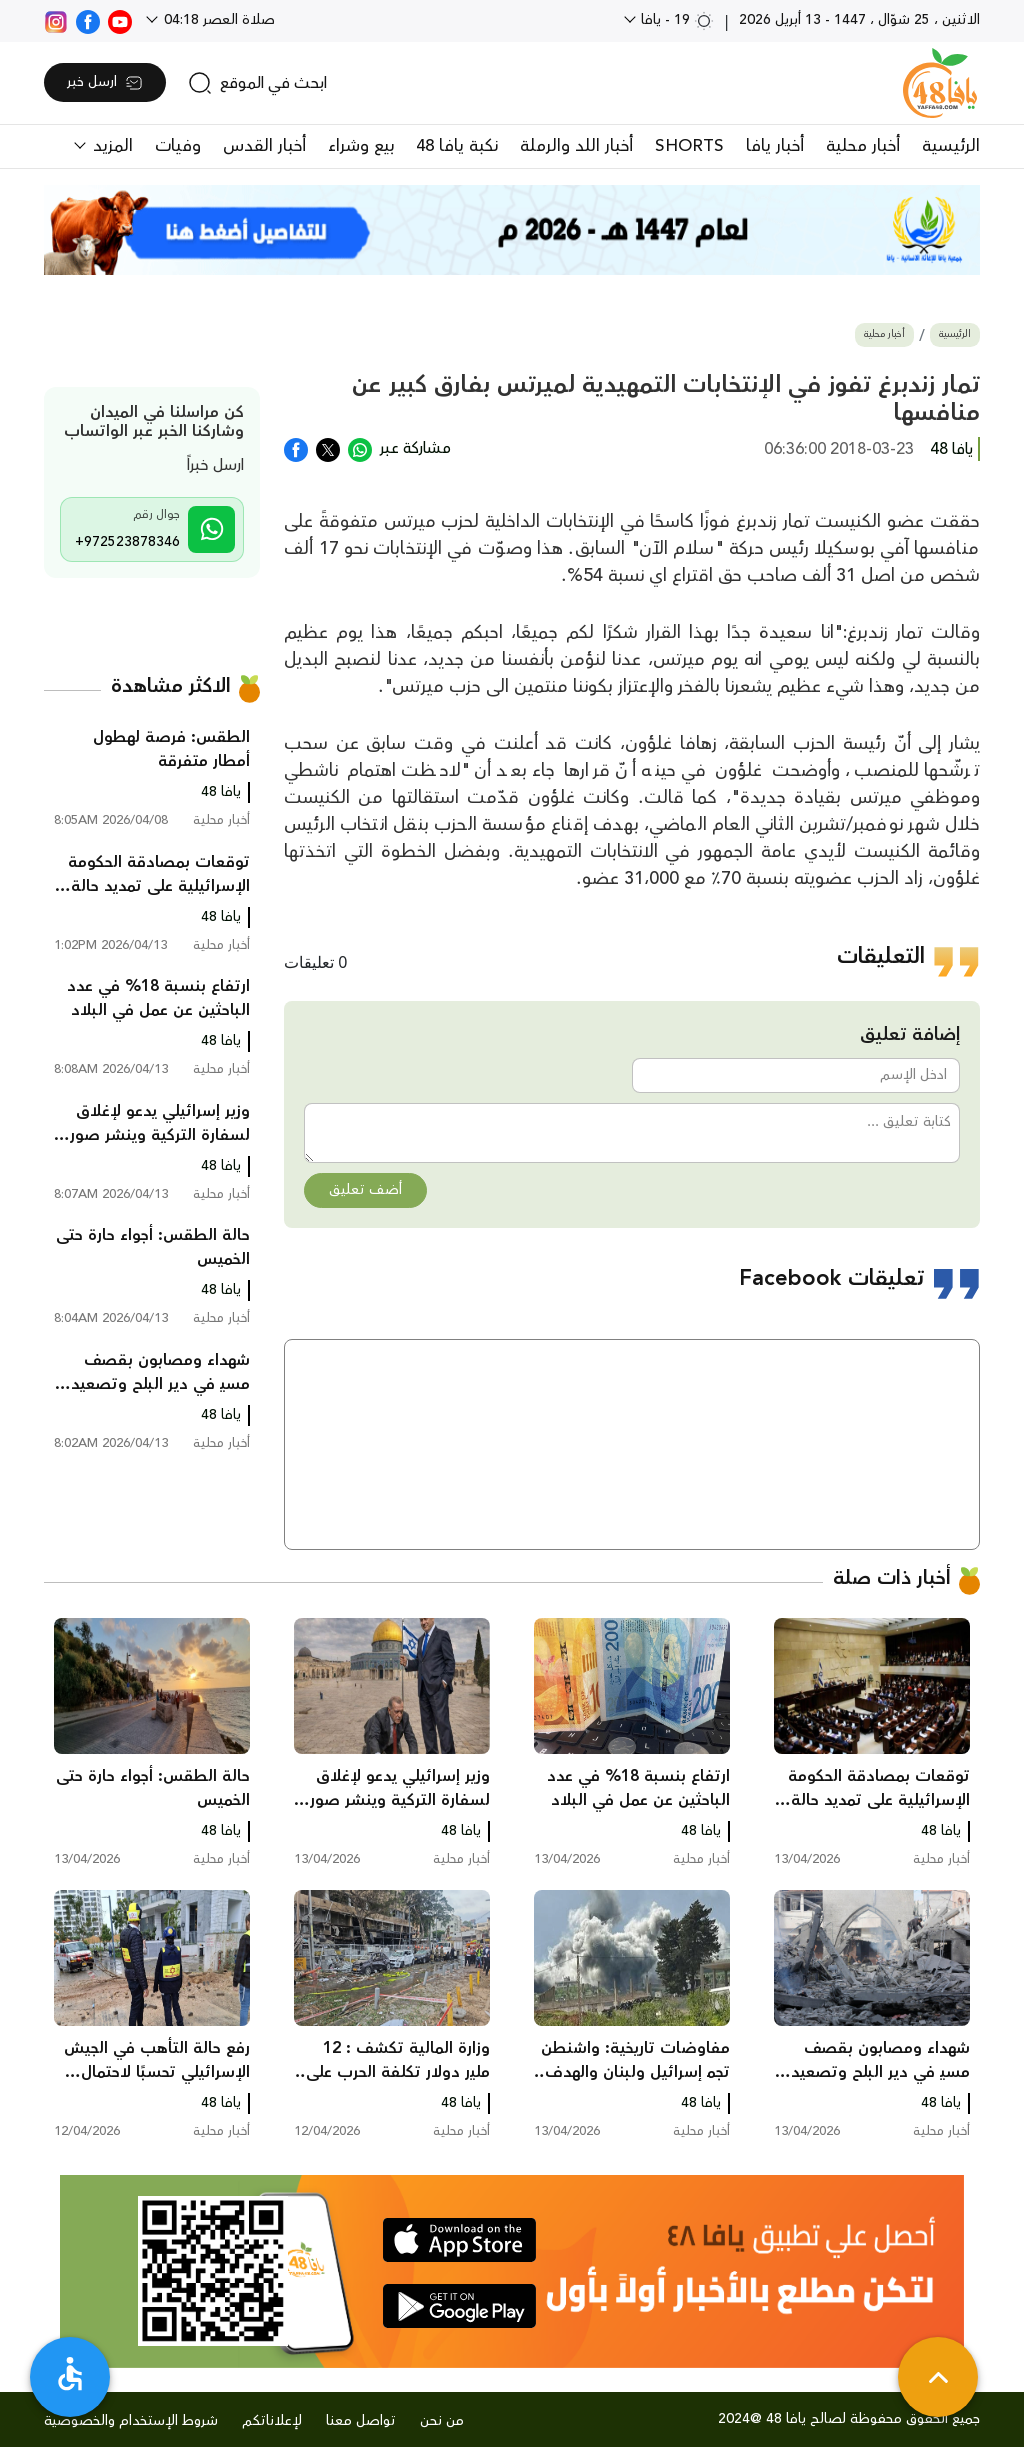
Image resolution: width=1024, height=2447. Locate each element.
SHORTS (689, 146)
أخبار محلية (863, 146)
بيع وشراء (361, 146)
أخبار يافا (775, 146)
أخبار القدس (264, 146)
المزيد (110, 146)
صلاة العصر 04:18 (217, 20)
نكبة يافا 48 (457, 146)
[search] (257, 83)
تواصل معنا (361, 2421)
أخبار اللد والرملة (576, 146)
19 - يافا (675, 20)
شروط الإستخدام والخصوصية (131, 2421)
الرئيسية (951, 146)
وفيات (178, 146)
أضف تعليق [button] (365, 1190)
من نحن (442, 2421)
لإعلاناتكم (272, 2421)
